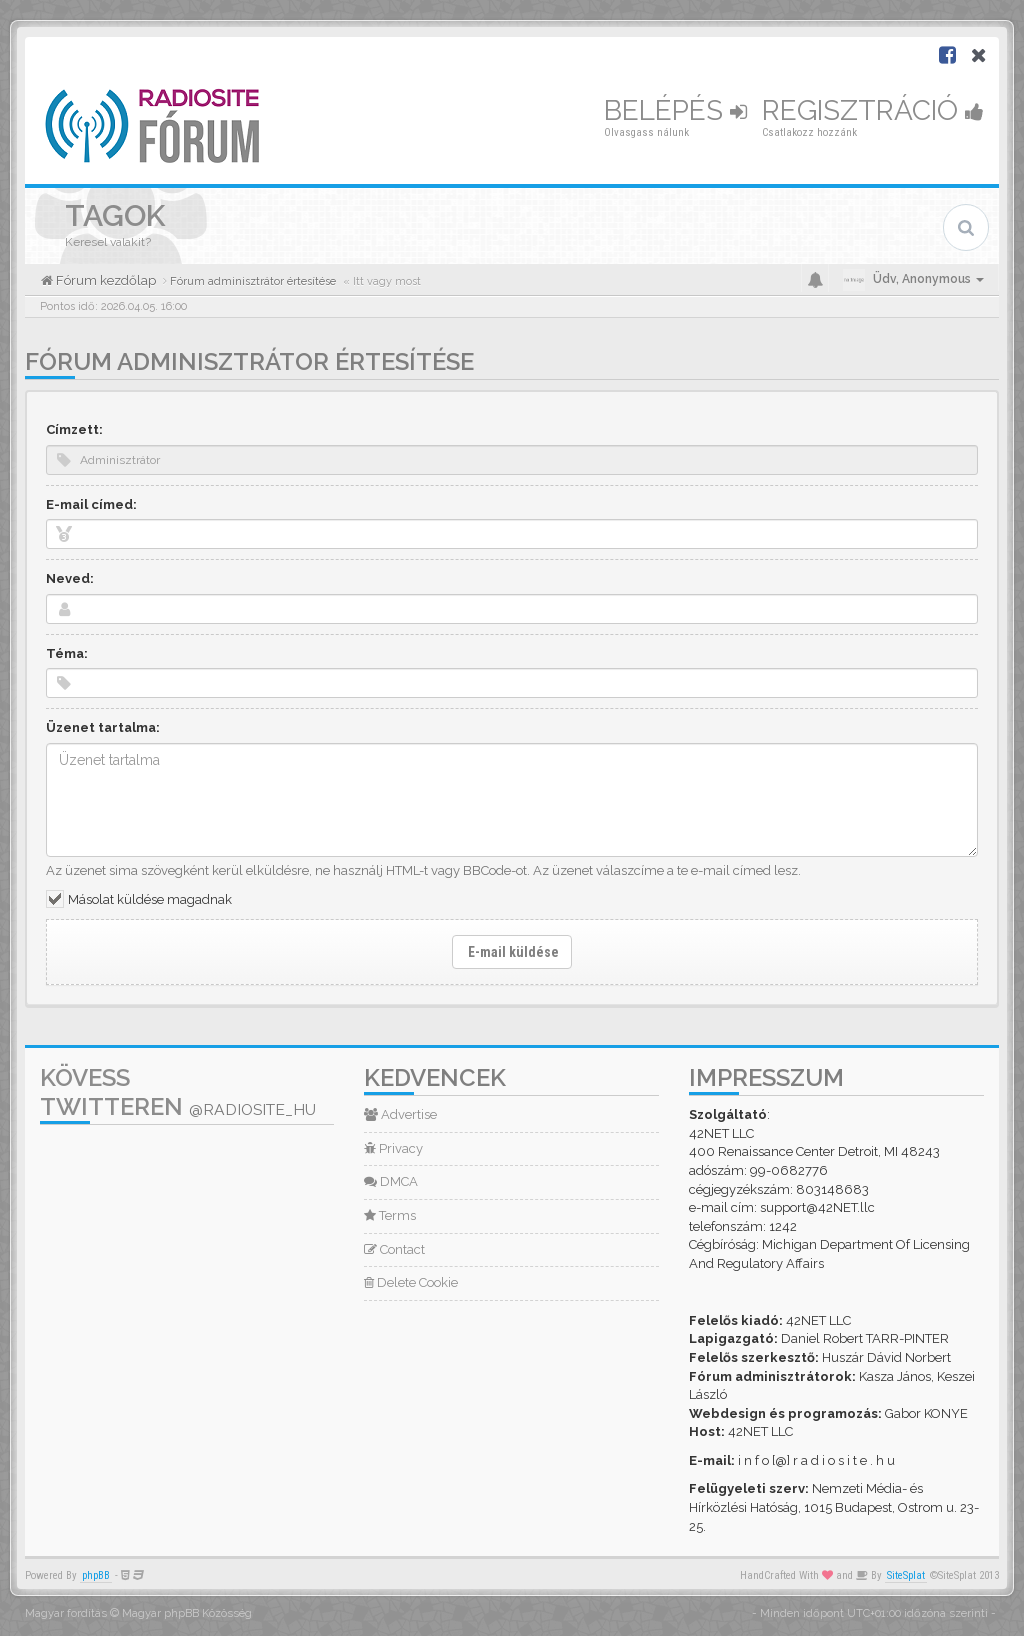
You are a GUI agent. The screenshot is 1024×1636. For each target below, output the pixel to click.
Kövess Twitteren (178, 1092)
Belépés (675, 110)
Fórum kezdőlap (104, 280)
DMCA (391, 1181)
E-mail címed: (91, 504)
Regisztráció (873, 110)
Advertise (400, 1114)
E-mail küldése (512, 952)
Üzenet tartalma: (103, 727)
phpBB (96, 1575)
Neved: (70, 578)
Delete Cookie (411, 1282)
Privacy (393, 1148)
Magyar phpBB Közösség (187, 1613)
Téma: (67, 653)
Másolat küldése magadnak (150, 899)
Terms (390, 1215)
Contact (394, 1249)
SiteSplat (906, 1575)
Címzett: (74, 429)
